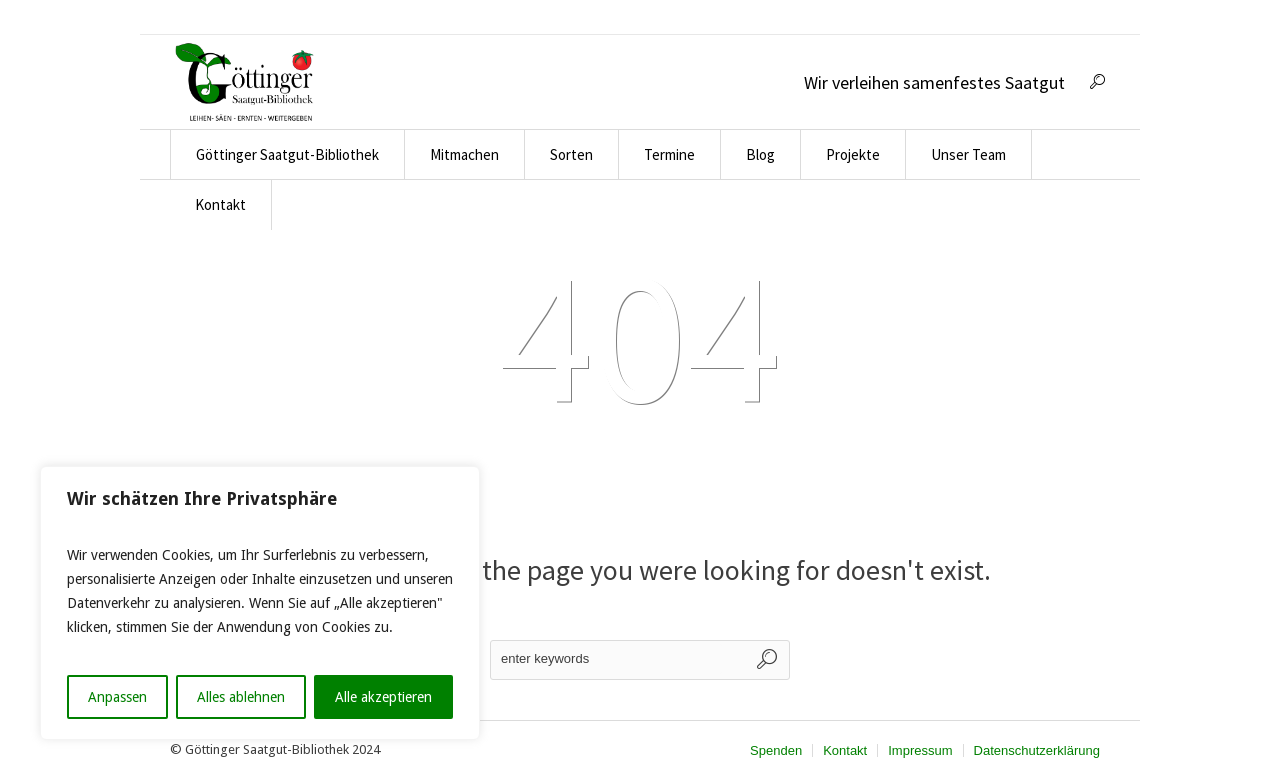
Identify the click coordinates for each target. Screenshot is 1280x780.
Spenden (776, 750)
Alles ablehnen (241, 697)
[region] (260, 603)
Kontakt (845, 750)
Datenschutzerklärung (1037, 750)
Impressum (920, 750)
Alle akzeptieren (383, 697)
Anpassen (117, 697)
